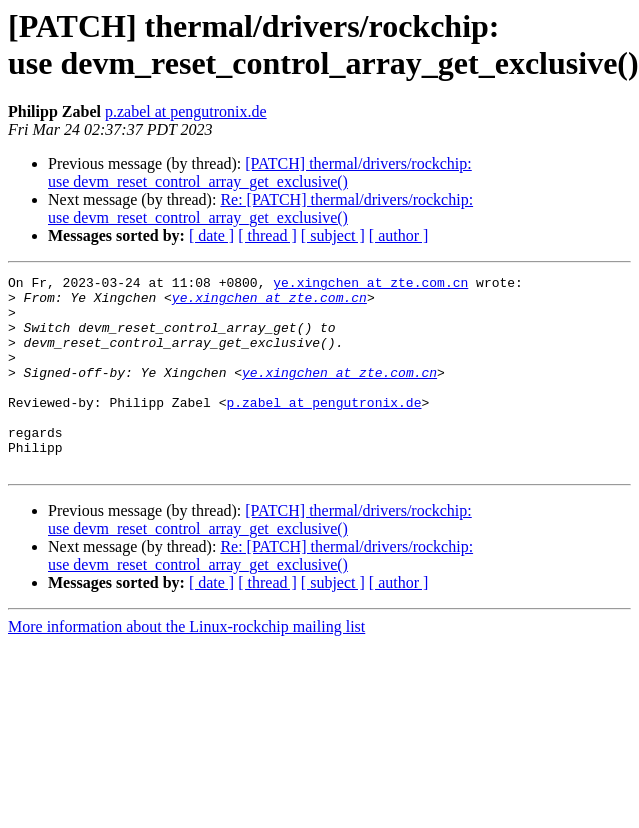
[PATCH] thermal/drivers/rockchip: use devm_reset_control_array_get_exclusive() (260, 172)
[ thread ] (267, 235)
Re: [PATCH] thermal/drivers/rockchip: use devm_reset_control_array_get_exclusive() (260, 208)
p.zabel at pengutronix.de (186, 111)
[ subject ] (333, 235)
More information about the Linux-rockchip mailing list (186, 665)
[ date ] (211, 235)
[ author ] (399, 235)
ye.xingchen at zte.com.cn (370, 285)
